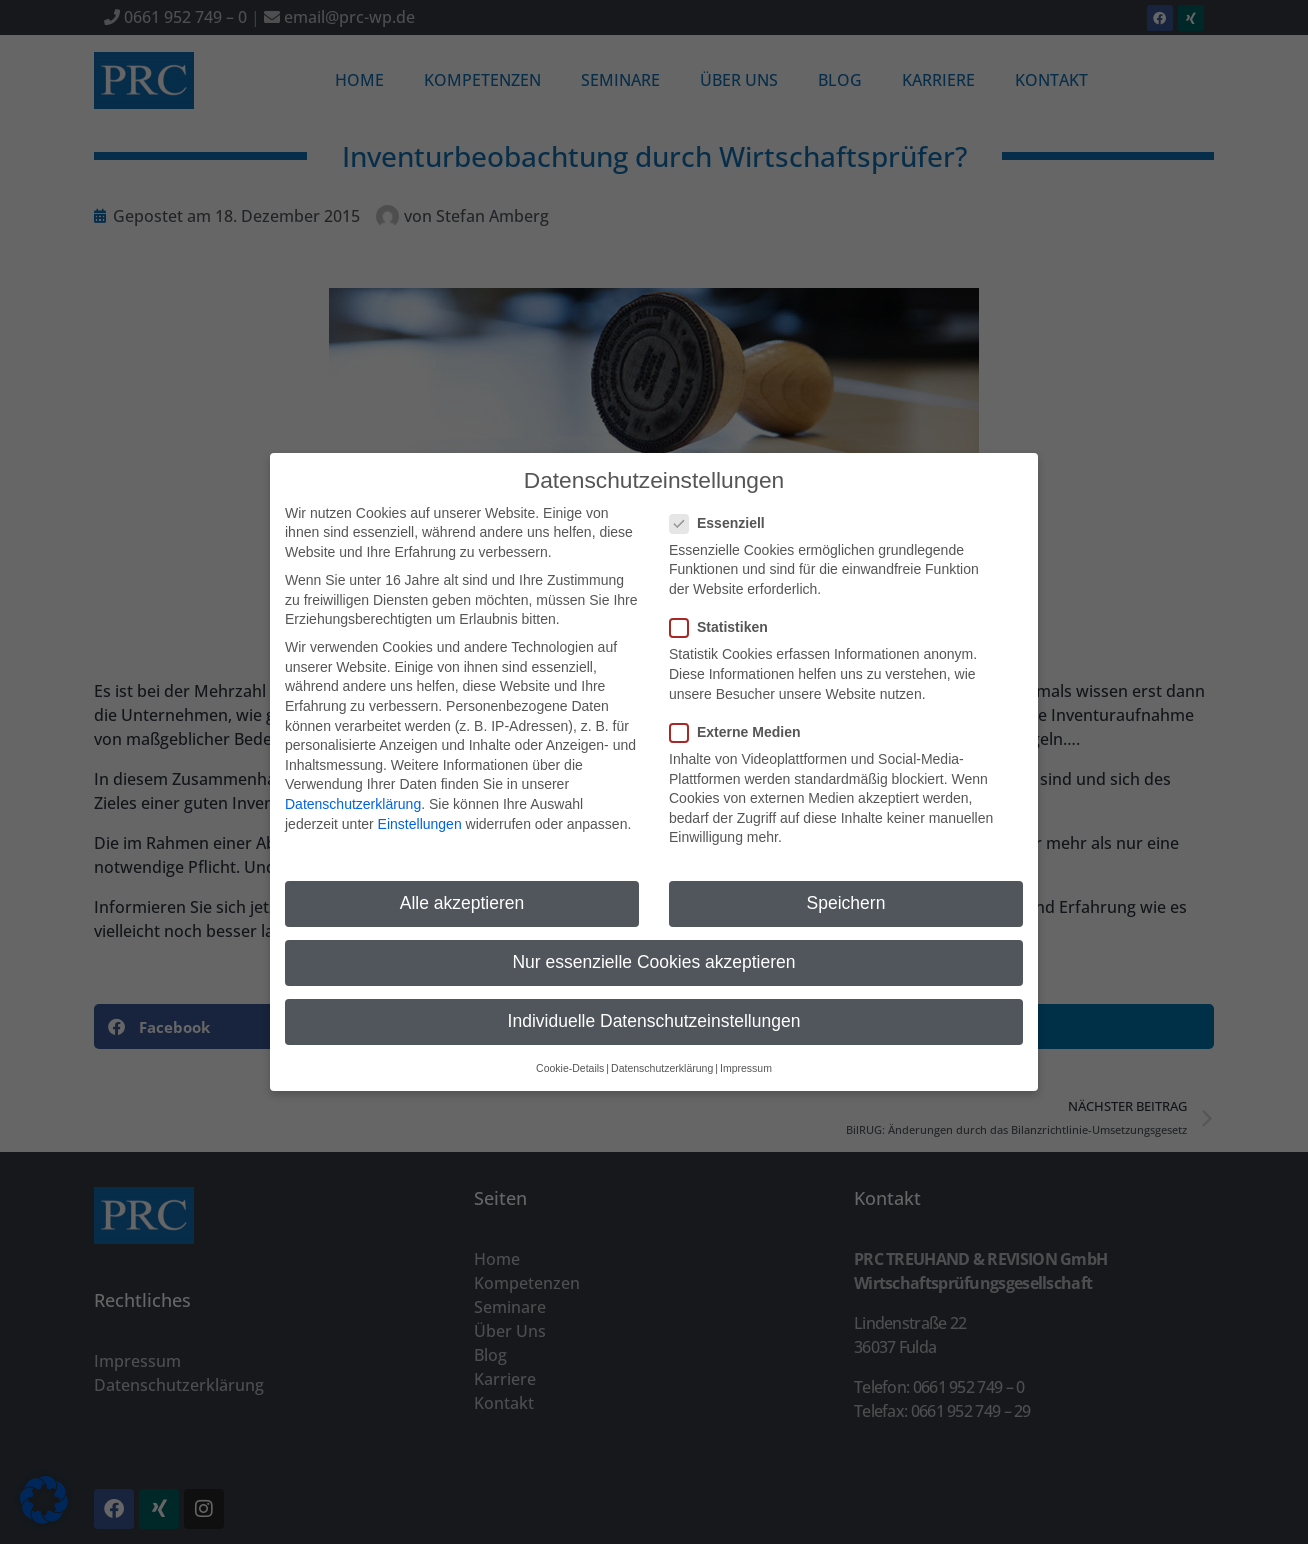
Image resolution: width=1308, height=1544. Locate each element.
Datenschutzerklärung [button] (662, 1046)
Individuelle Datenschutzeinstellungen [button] (654, 1000)
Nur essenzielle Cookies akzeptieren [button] (653, 941)
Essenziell (723, 501)
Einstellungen (420, 802)
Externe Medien (741, 710)
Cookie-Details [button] (570, 1046)
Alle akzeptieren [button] (462, 881)
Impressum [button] (746, 1046)
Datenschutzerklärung (353, 782)
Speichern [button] (846, 881)
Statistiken (725, 605)
